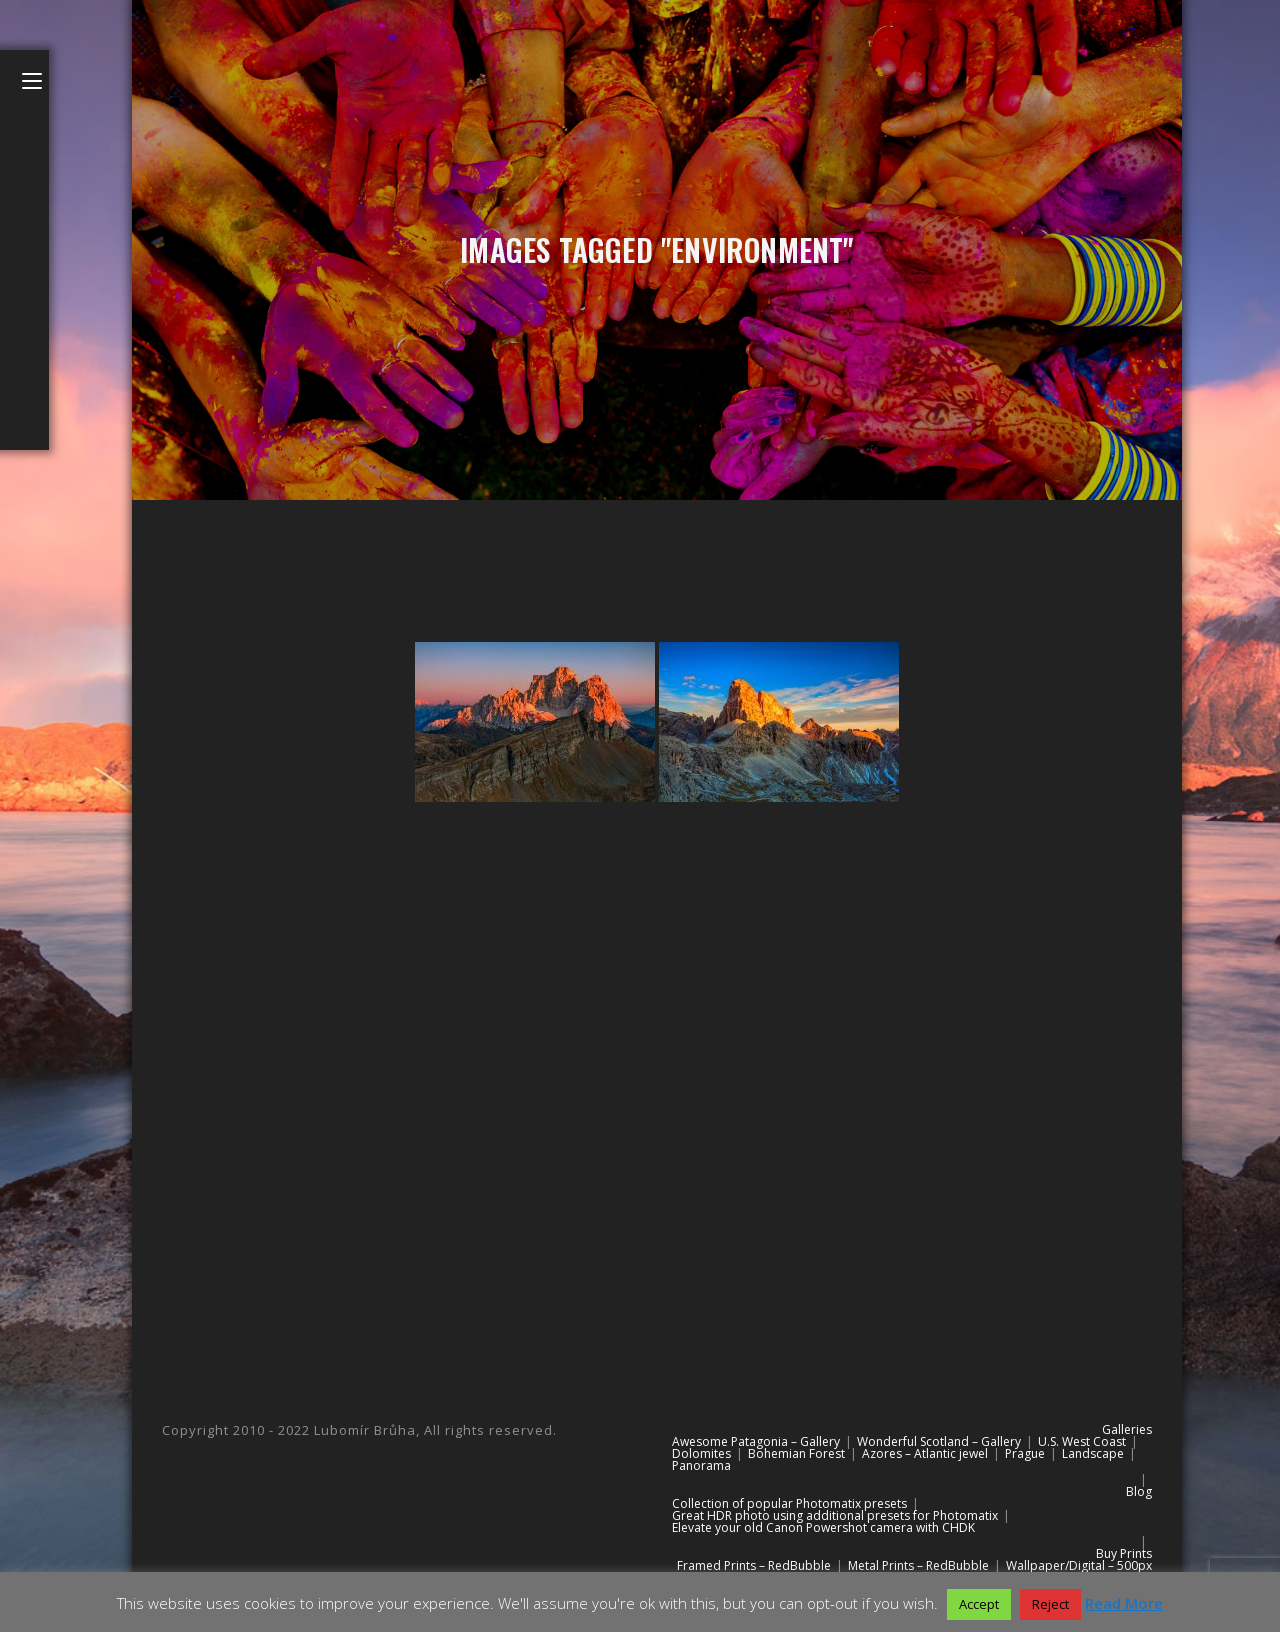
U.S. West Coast (1082, 1441)
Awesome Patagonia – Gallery (756, 1441)
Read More (1124, 1603)
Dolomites (701, 1453)
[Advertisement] (657, 994)
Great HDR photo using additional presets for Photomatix (835, 1515)
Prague (1025, 1453)
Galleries (1127, 1429)
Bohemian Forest (796, 1453)
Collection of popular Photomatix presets (789, 1503)
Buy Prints (1124, 1553)
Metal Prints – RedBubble (918, 1565)
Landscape (1093, 1453)
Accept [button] (979, 1604)
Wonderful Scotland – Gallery (939, 1441)
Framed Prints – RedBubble (754, 1565)
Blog (1139, 1491)
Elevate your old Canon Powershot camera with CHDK (823, 1527)
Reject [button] (1050, 1604)
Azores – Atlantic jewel (925, 1453)
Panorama (701, 1465)
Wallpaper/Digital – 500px (1079, 1565)
